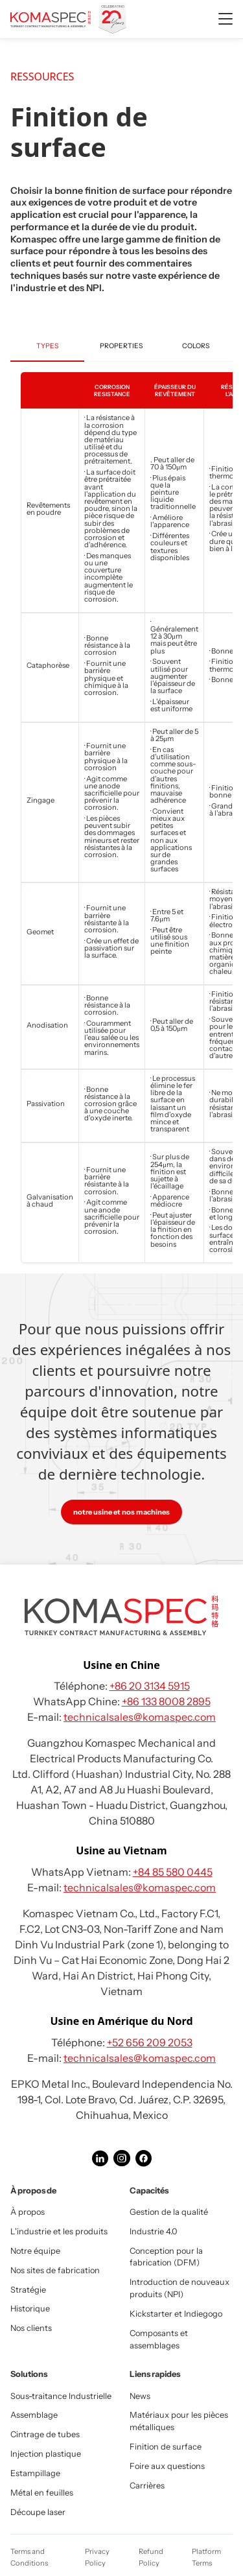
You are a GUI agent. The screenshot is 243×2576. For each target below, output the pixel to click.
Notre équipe (35, 2251)
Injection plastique (45, 2454)
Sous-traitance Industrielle (60, 2396)
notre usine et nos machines (121, 1512)
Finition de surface (166, 2447)
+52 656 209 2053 (149, 2042)
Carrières (147, 2485)
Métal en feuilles (41, 2493)
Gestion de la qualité (169, 2212)
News (140, 2396)
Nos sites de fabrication (55, 2270)
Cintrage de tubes (45, 2434)
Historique (30, 2308)
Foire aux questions (167, 2466)
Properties (121, 346)
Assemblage (34, 2415)
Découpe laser (37, 2512)
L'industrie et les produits (59, 2231)
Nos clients (31, 2328)
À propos (27, 2212)
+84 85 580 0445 (173, 1871)
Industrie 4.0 (154, 2231)
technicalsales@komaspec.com (140, 1716)
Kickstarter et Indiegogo (176, 2314)
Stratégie (28, 2290)
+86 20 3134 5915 (150, 1685)
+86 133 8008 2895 (166, 1701)
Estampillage (35, 2473)
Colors (195, 346)
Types (47, 346)
